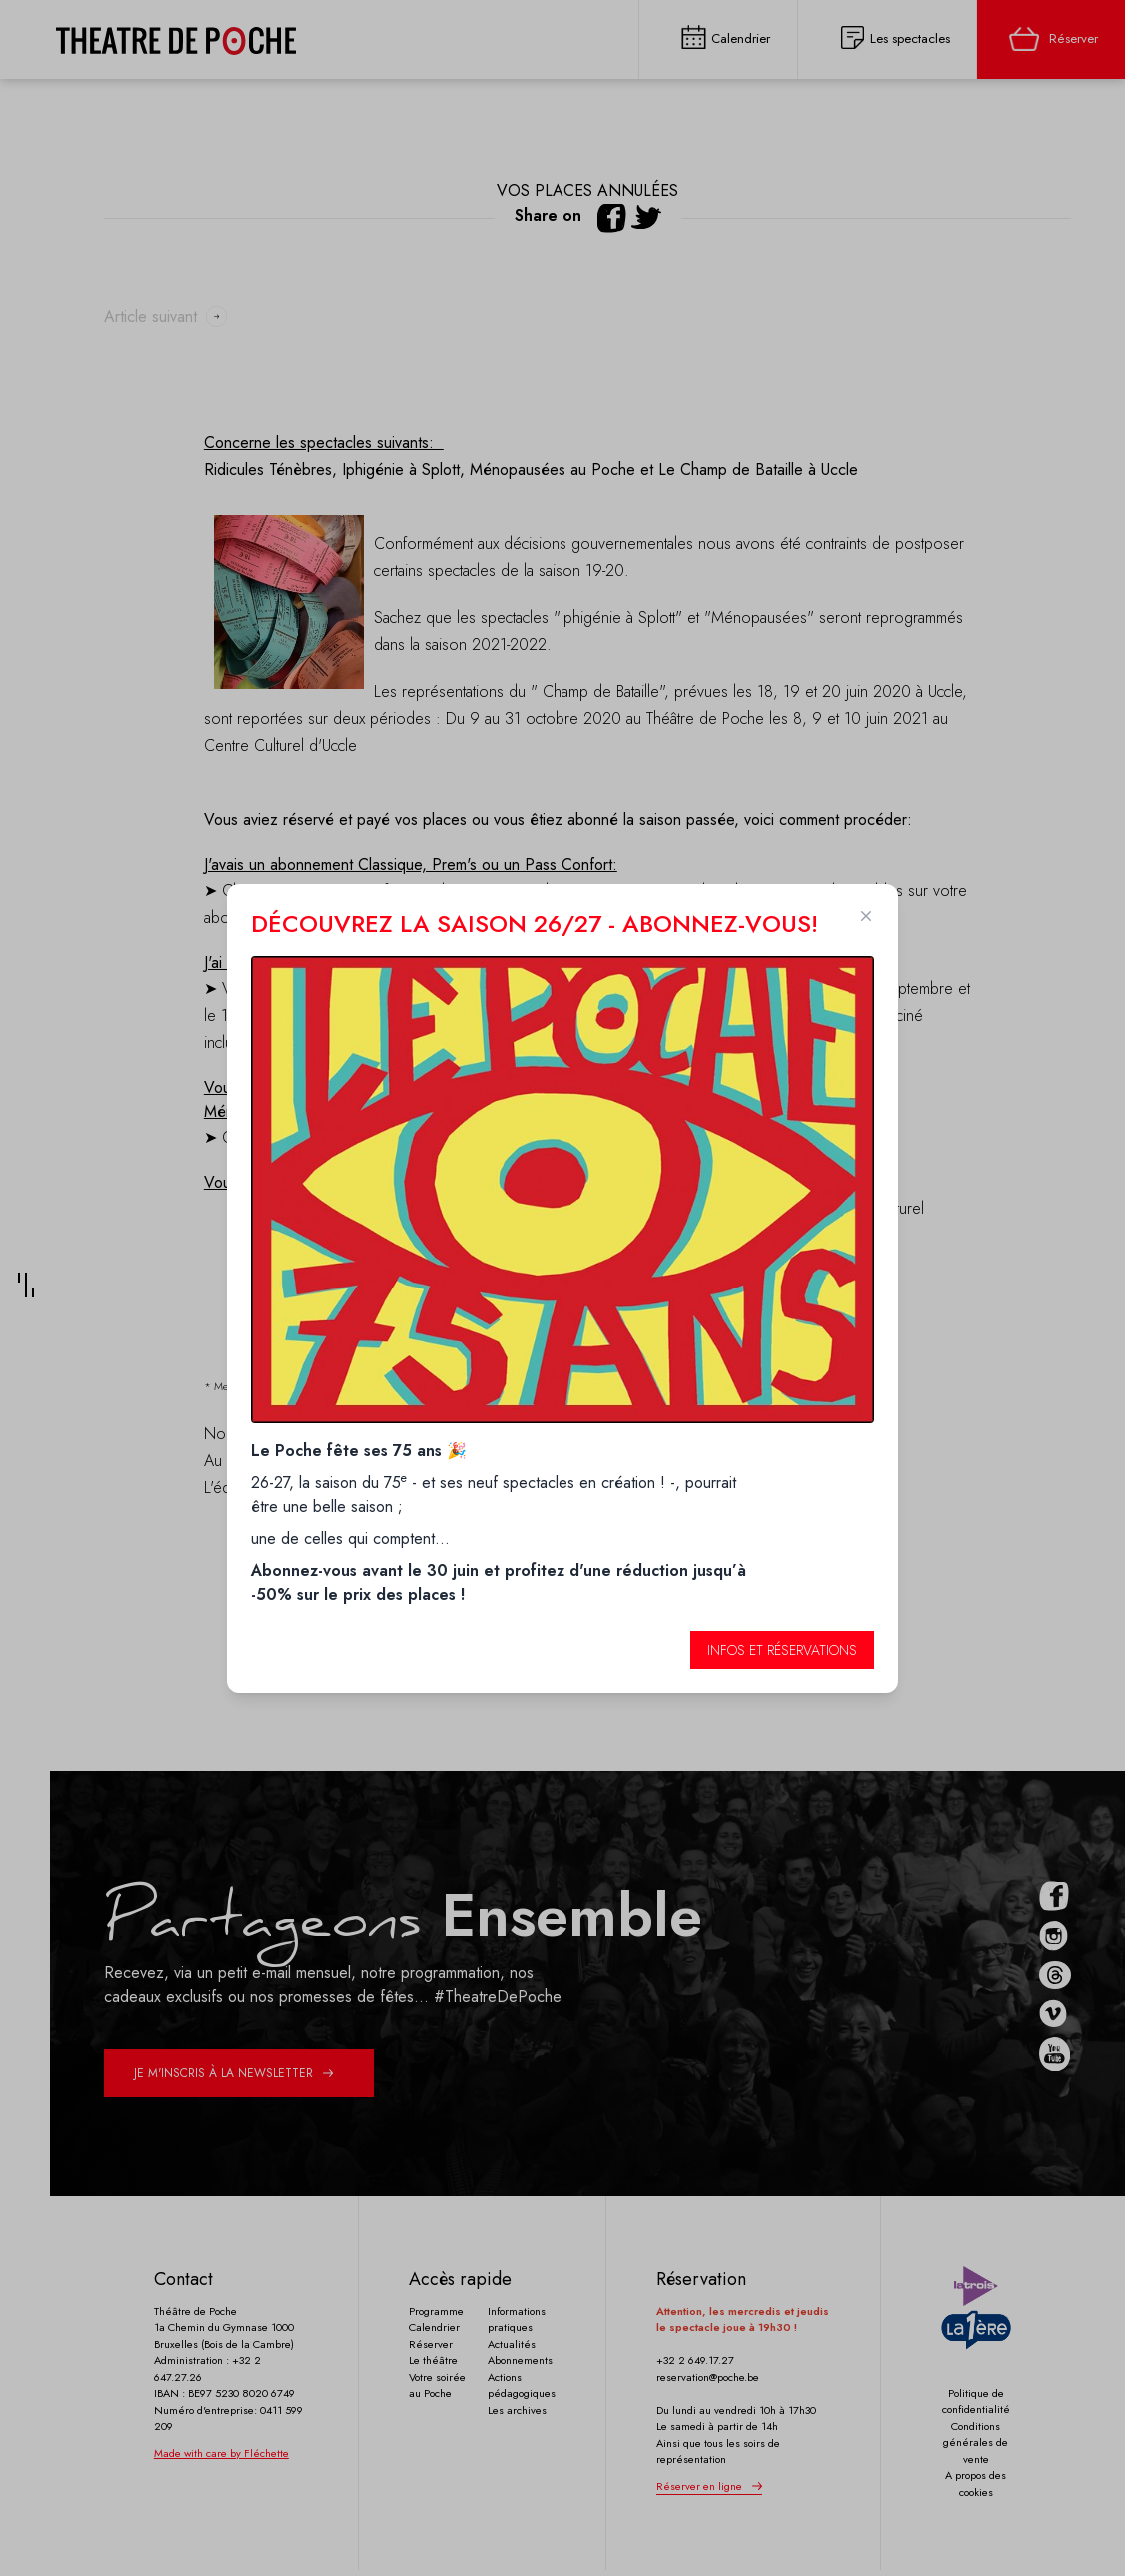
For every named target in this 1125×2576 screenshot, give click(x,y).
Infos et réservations (782, 1650)
